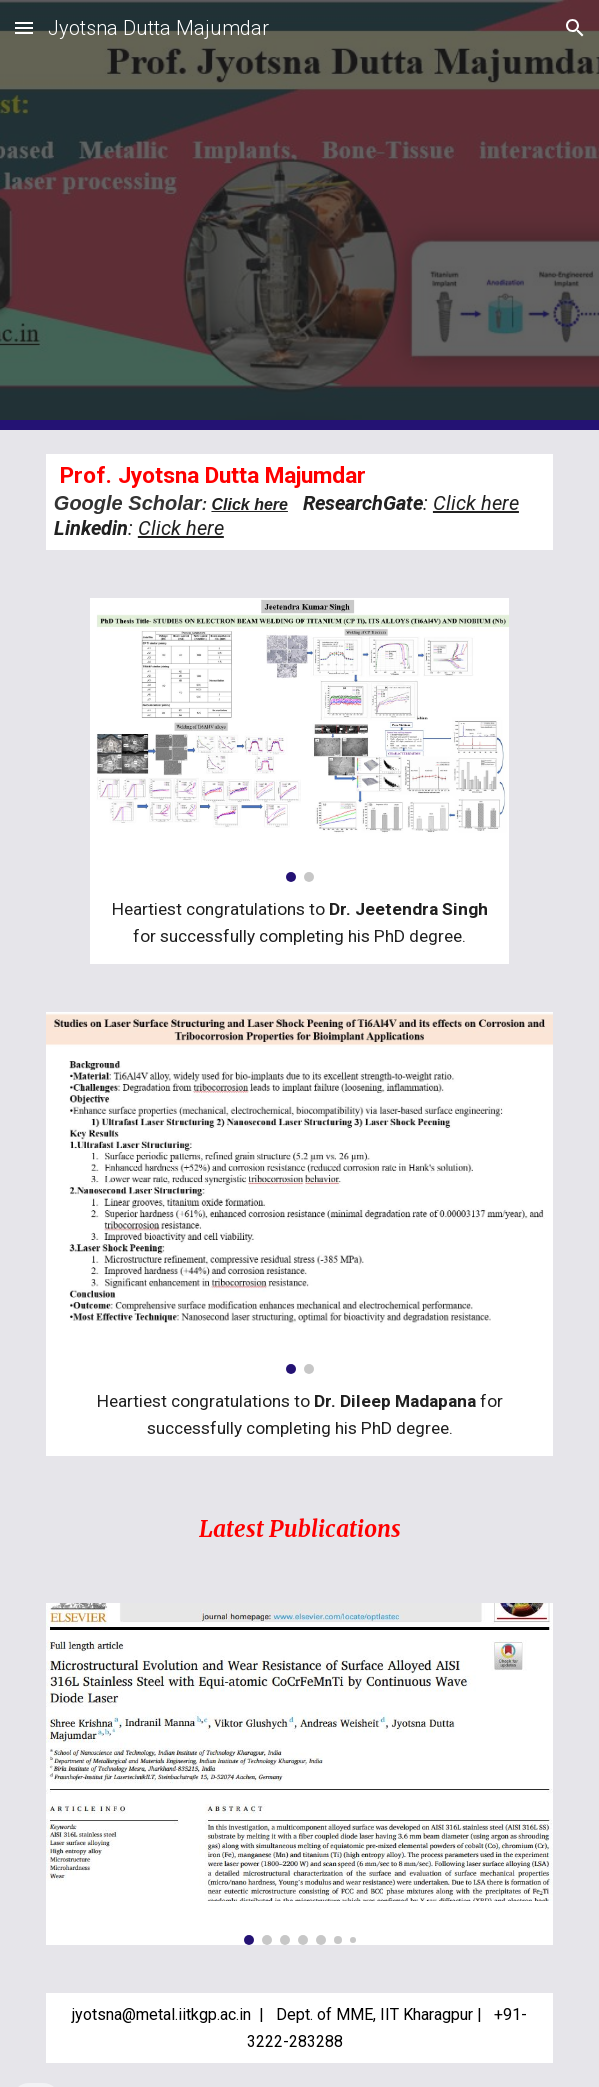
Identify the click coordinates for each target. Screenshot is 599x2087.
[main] (299, 502)
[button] (24, 27)
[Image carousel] (299, 740)
